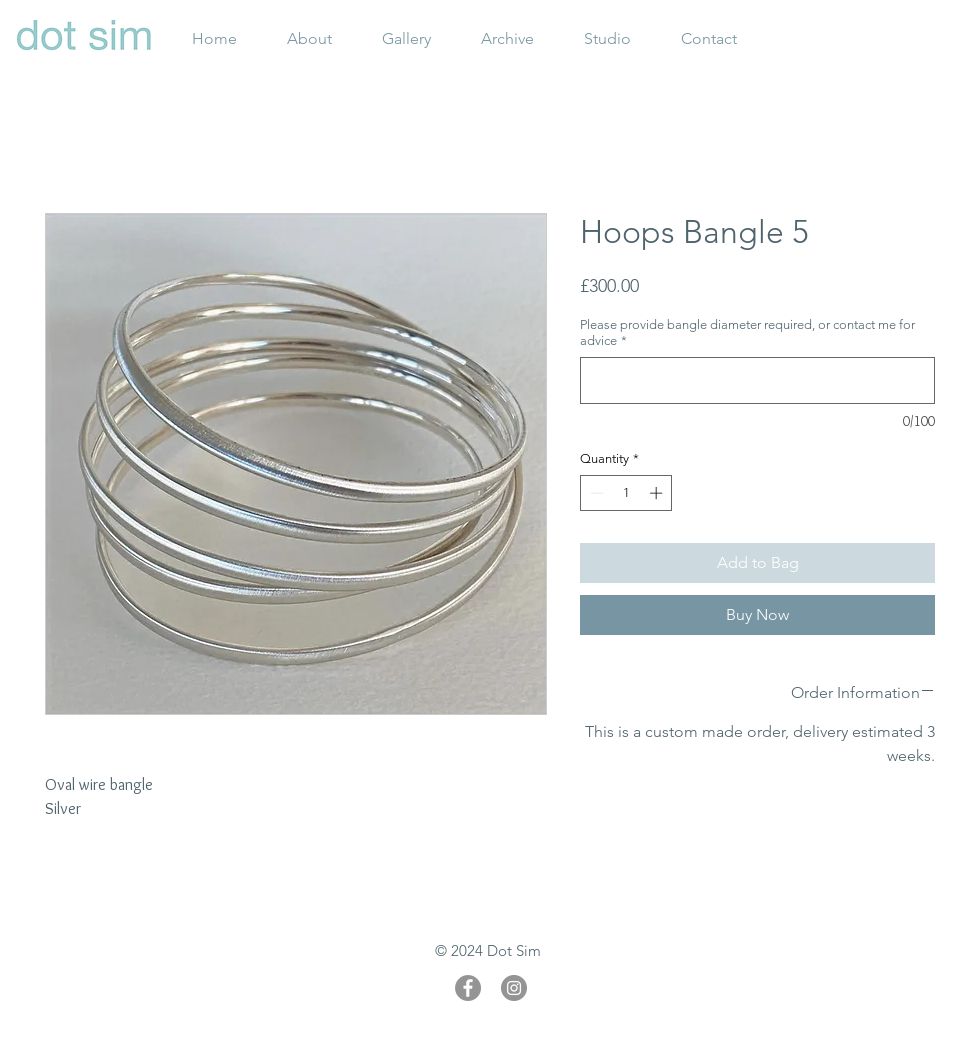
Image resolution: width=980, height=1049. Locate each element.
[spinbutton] (626, 493)
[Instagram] (514, 988)
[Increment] (658, 493)
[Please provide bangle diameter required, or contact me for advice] (757, 380)
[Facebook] (468, 988)
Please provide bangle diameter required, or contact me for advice (747, 332)
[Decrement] (595, 493)
